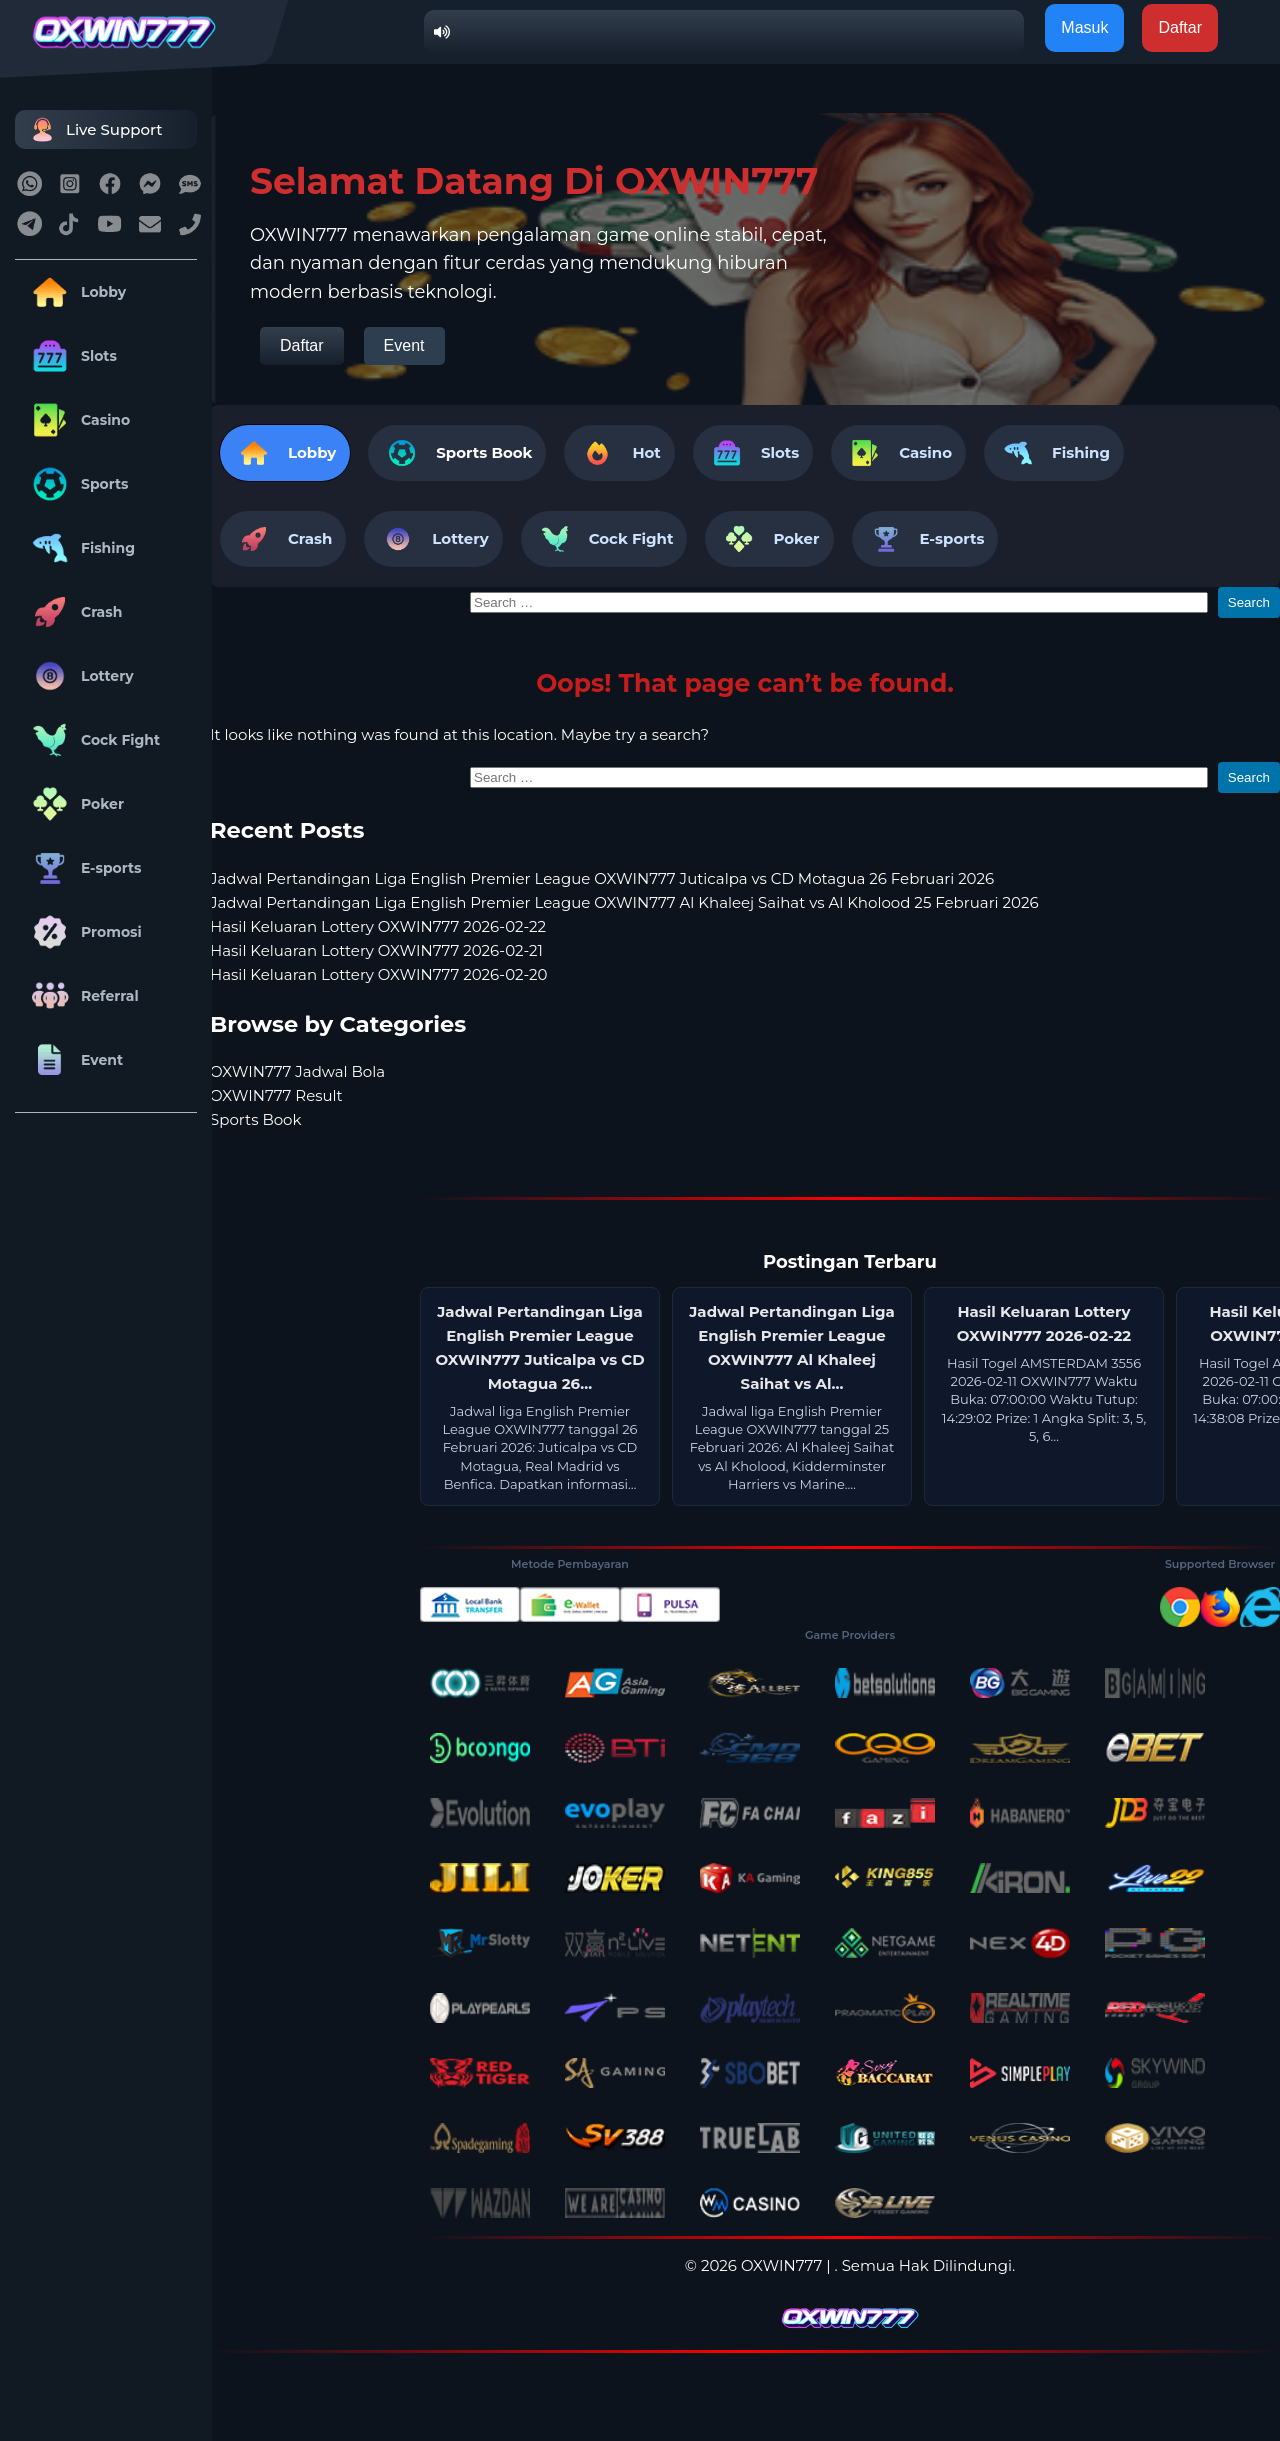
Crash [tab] (283, 539)
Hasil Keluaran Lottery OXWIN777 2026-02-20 (378, 974)
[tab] (457, 453)
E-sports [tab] (925, 539)
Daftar (302, 345)
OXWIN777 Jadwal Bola (297, 1071)
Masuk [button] (1084, 27)
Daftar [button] (1180, 27)
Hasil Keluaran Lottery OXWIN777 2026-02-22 (378, 926)
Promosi (83, 932)
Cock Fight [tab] (604, 539)
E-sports (83, 868)
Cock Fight (92, 740)
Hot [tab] (619, 453)
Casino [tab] (898, 453)
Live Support (94, 129)
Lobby (75, 292)
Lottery (79, 676)
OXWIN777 (781, 2265)
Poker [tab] (769, 539)
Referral (82, 996)
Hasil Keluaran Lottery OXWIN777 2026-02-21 (376, 950)
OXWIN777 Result (276, 1095)
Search (1249, 602)
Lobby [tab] (285, 453)
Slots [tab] (753, 453)
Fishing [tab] (1054, 453)
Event (74, 1060)
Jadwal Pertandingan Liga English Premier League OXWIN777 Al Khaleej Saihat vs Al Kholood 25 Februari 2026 (624, 902)
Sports (77, 484)
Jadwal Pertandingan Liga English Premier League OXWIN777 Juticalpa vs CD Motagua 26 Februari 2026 (602, 878)
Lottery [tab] (433, 539)
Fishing (80, 548)
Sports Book (484, 452)
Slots (71, 356)
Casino (77, 420)
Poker (74, 804)
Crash (73, 612)
